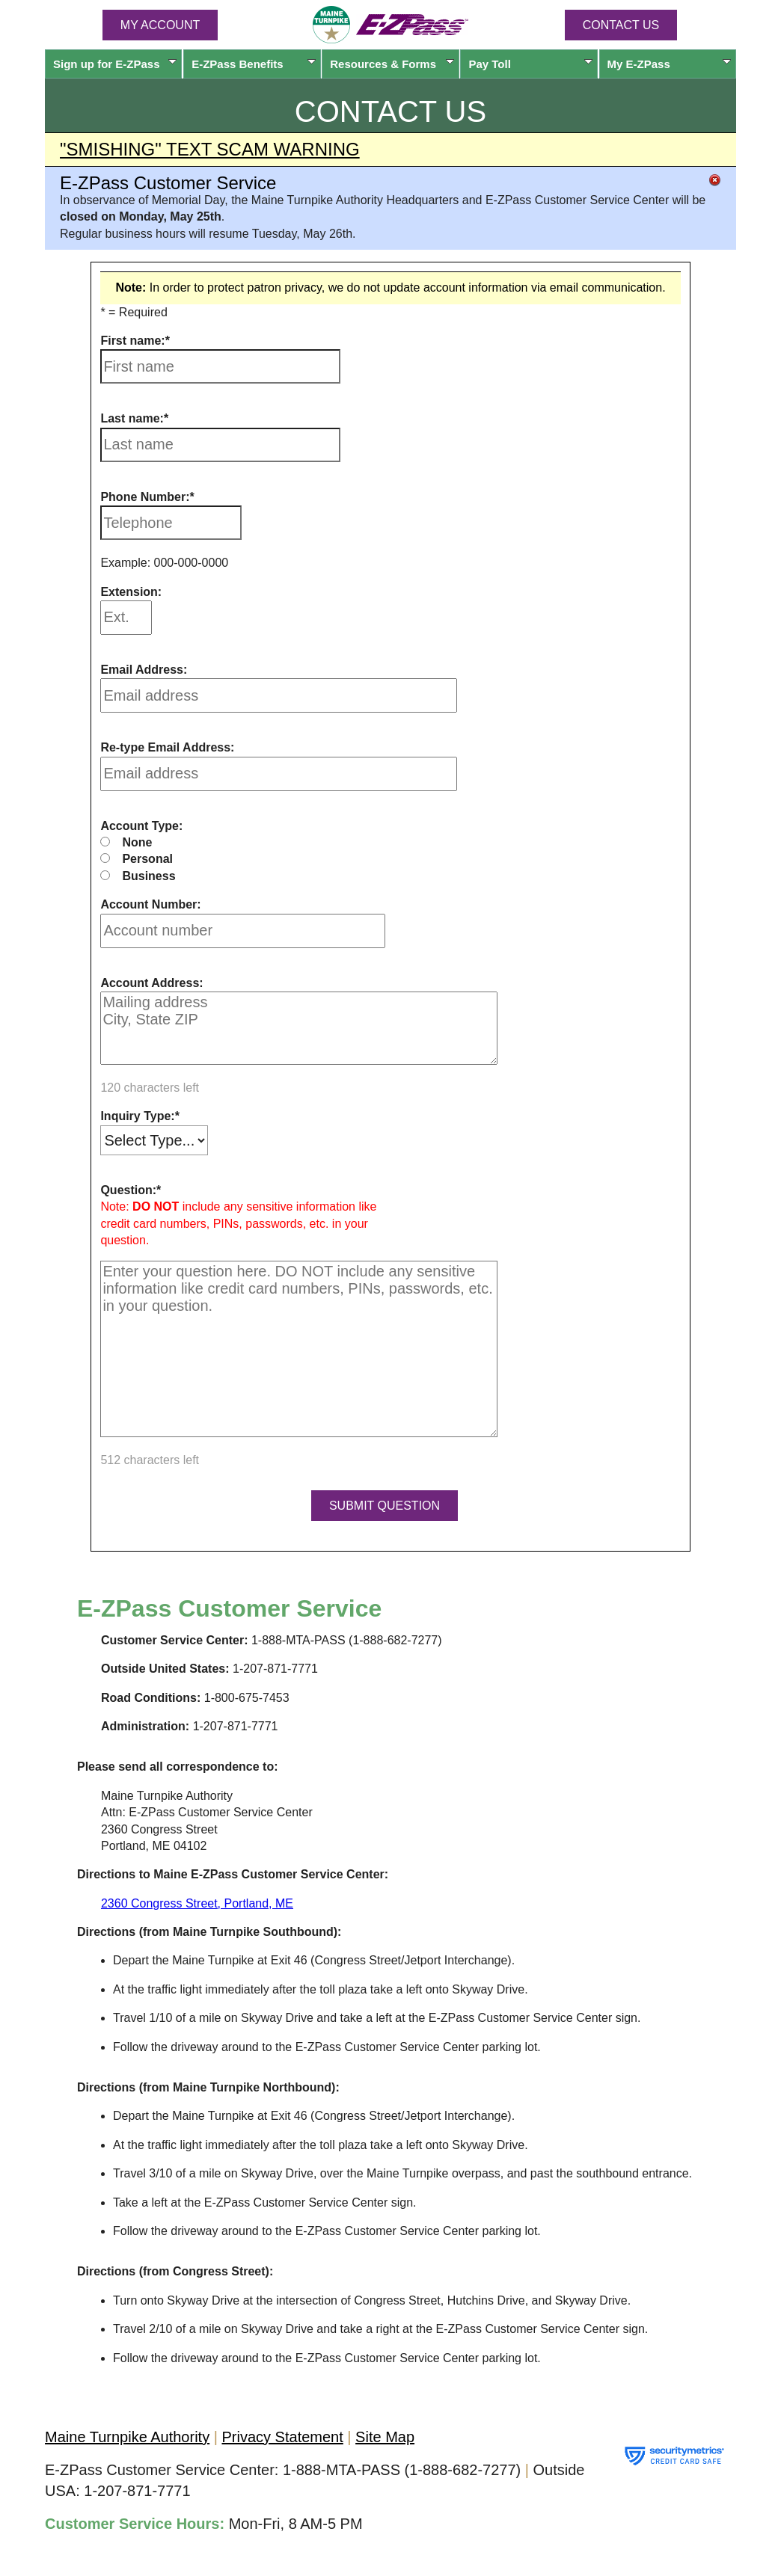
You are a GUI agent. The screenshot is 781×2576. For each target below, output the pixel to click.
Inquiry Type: (137, 1116)
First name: (132, 340)
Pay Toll (530, 64)
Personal (147, 858)
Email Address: (143, 669)
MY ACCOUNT (160, 25)
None (137, 842)
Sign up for (115, 64)
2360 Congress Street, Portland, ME (197, 1903)
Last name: (131, 418)
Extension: (131, 591)
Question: (128, 1190)
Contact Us (621, 25)
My (669, 64)
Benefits (253, 64)
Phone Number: (144, 497)
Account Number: (150, 904)
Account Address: (151, 983)
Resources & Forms (391, 64)
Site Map (384, 2437)
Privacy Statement (282, 2437)
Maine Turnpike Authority (127, 2437)
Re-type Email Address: (167, 747)
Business (148, 876)
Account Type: (141, 826)
